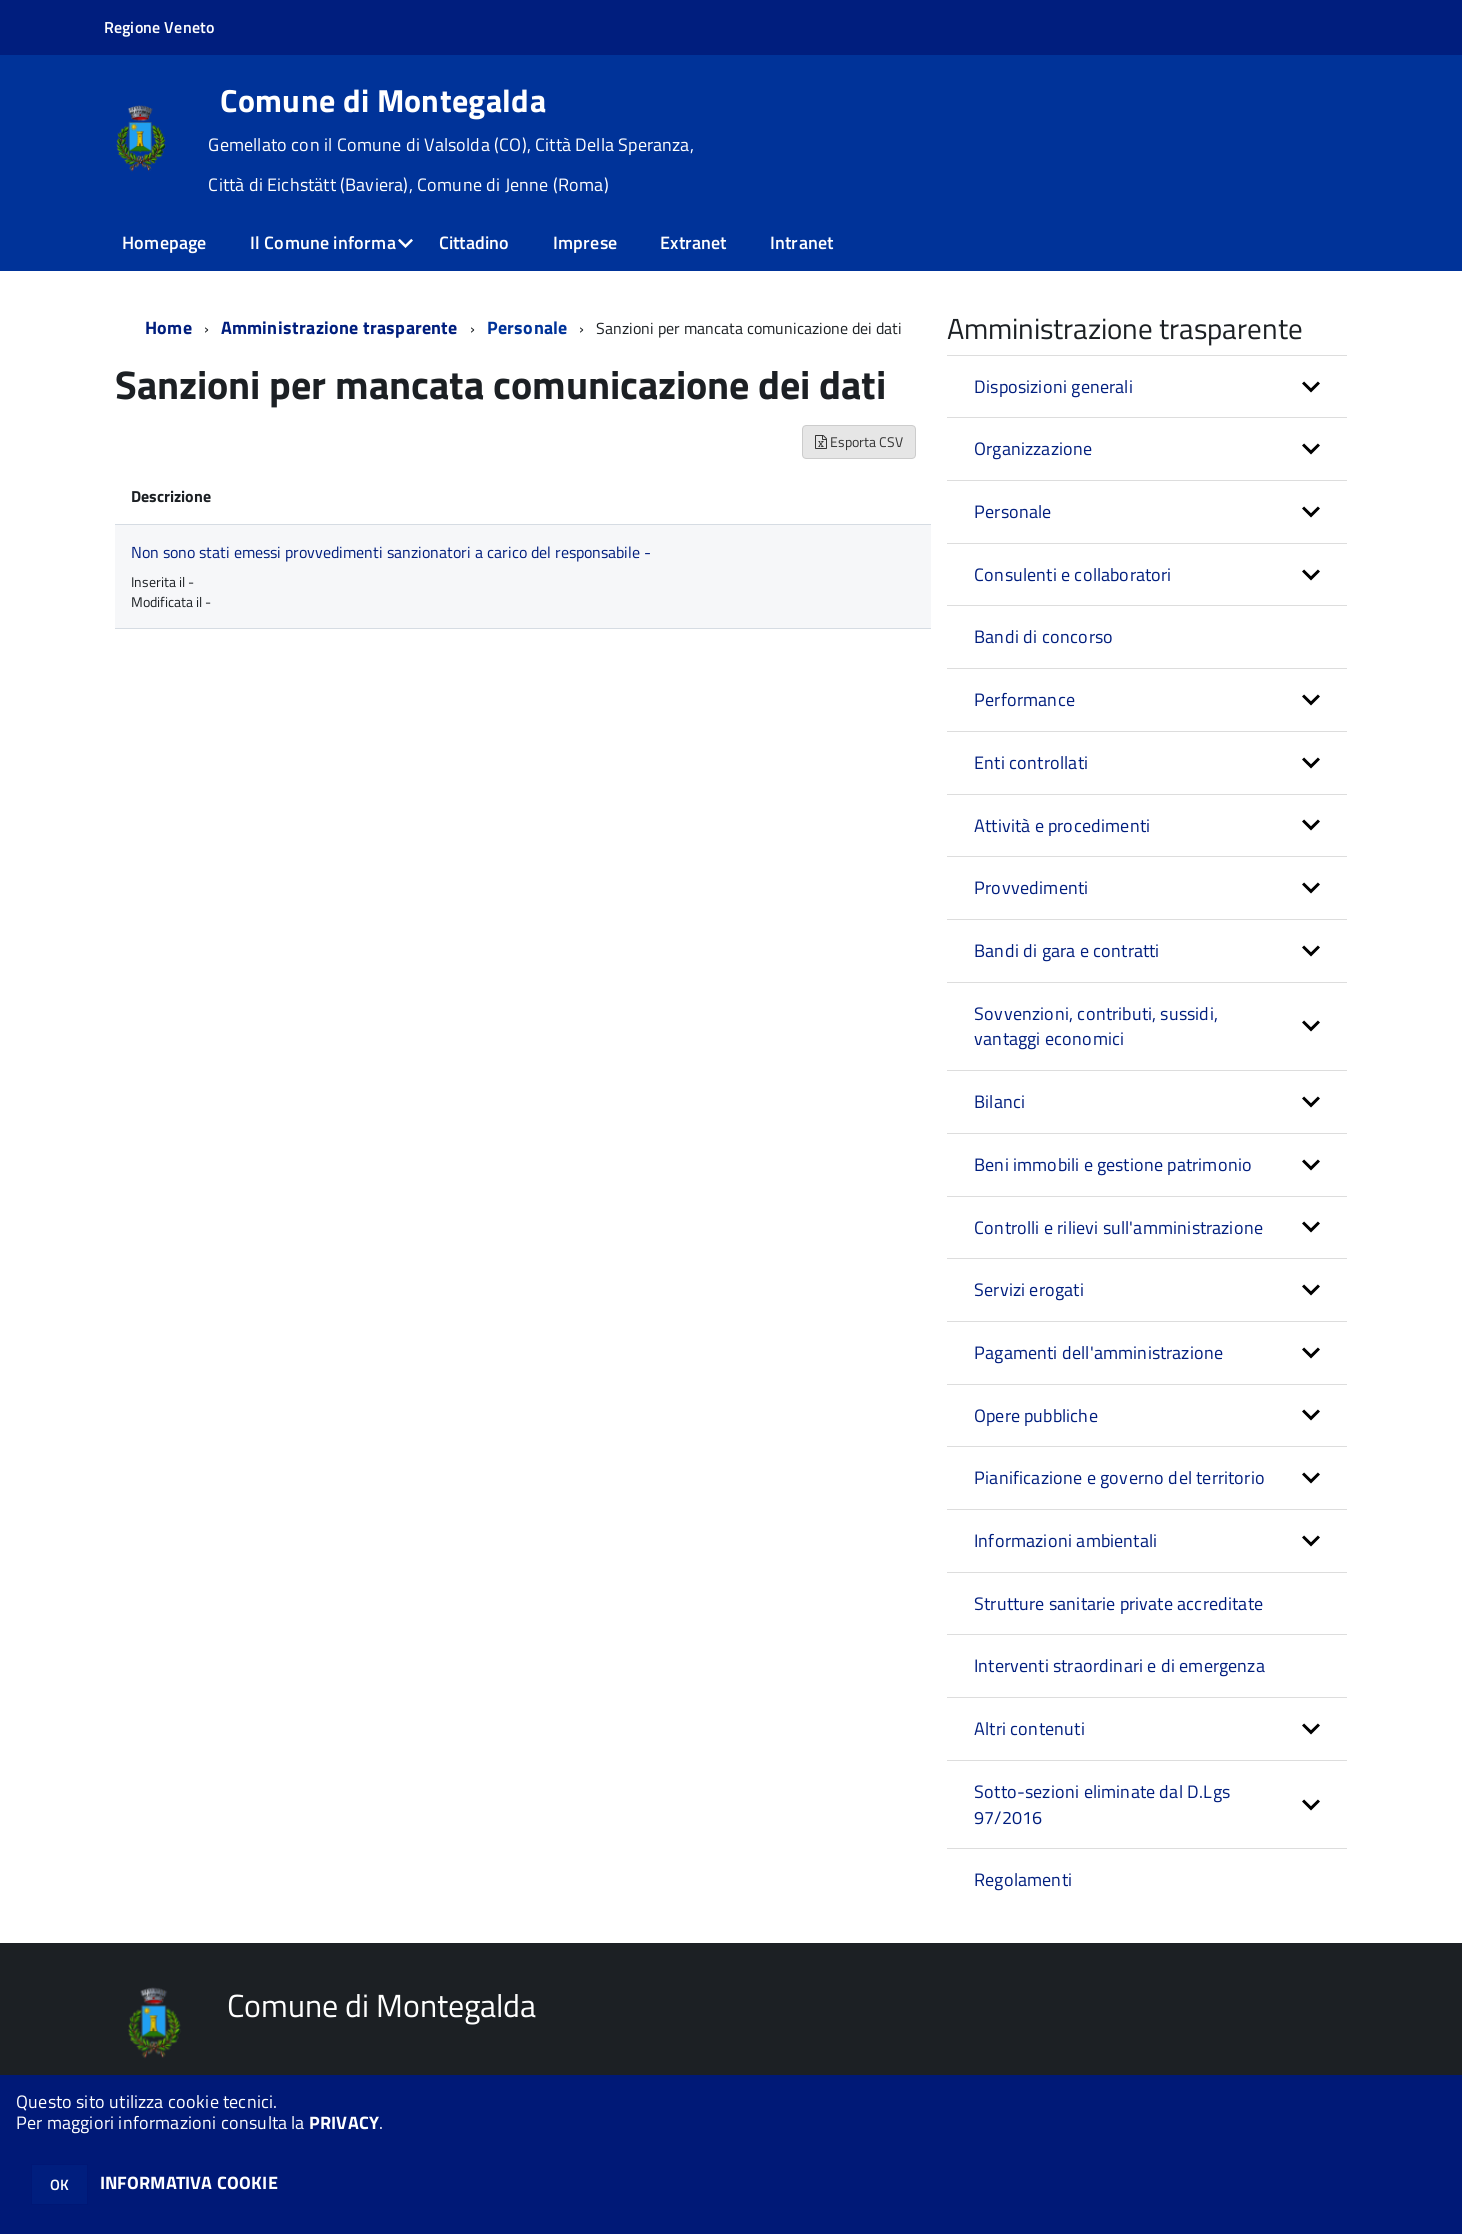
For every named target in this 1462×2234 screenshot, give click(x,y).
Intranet (801, 242)
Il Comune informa (323, 242)
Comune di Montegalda (382, 100)
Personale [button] (1013, 511)
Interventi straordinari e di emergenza (1119, 1665)
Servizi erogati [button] (1029, 1289)
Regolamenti (1023, 1879)
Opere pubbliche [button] (1036, 1415)
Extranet (693, 242)
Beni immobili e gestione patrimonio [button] (1113, 1164)
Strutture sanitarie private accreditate (1118, 1603)
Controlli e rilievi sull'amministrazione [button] (1118, 1227)
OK (59, 2184)
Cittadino (474, 242)
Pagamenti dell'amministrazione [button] (1098, 1352)
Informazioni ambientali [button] (1065, 1540)
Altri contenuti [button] (1029, 1728)
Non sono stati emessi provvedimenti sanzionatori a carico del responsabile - (391, 552)
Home (168, 327)
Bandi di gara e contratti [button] (1067, 950)
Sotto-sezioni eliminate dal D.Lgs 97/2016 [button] (1102, 1804)
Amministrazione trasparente (339, 327)
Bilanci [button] (999, 1101)
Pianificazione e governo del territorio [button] (1119, 1477)
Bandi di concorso (1043, 636)
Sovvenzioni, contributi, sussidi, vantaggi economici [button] (1096, 1026)
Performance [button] (1024, 699)
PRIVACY (344, 2122)
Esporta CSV (859, 441)
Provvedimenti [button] (1031, 887)
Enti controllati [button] (1031, 762)
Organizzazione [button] (1033, 448)
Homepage (164, 242)
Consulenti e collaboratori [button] (1073, 574)
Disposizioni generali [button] (1053, 386)
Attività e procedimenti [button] (1062, 825)
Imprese (585, 242)
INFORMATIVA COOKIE (189, 2182)
